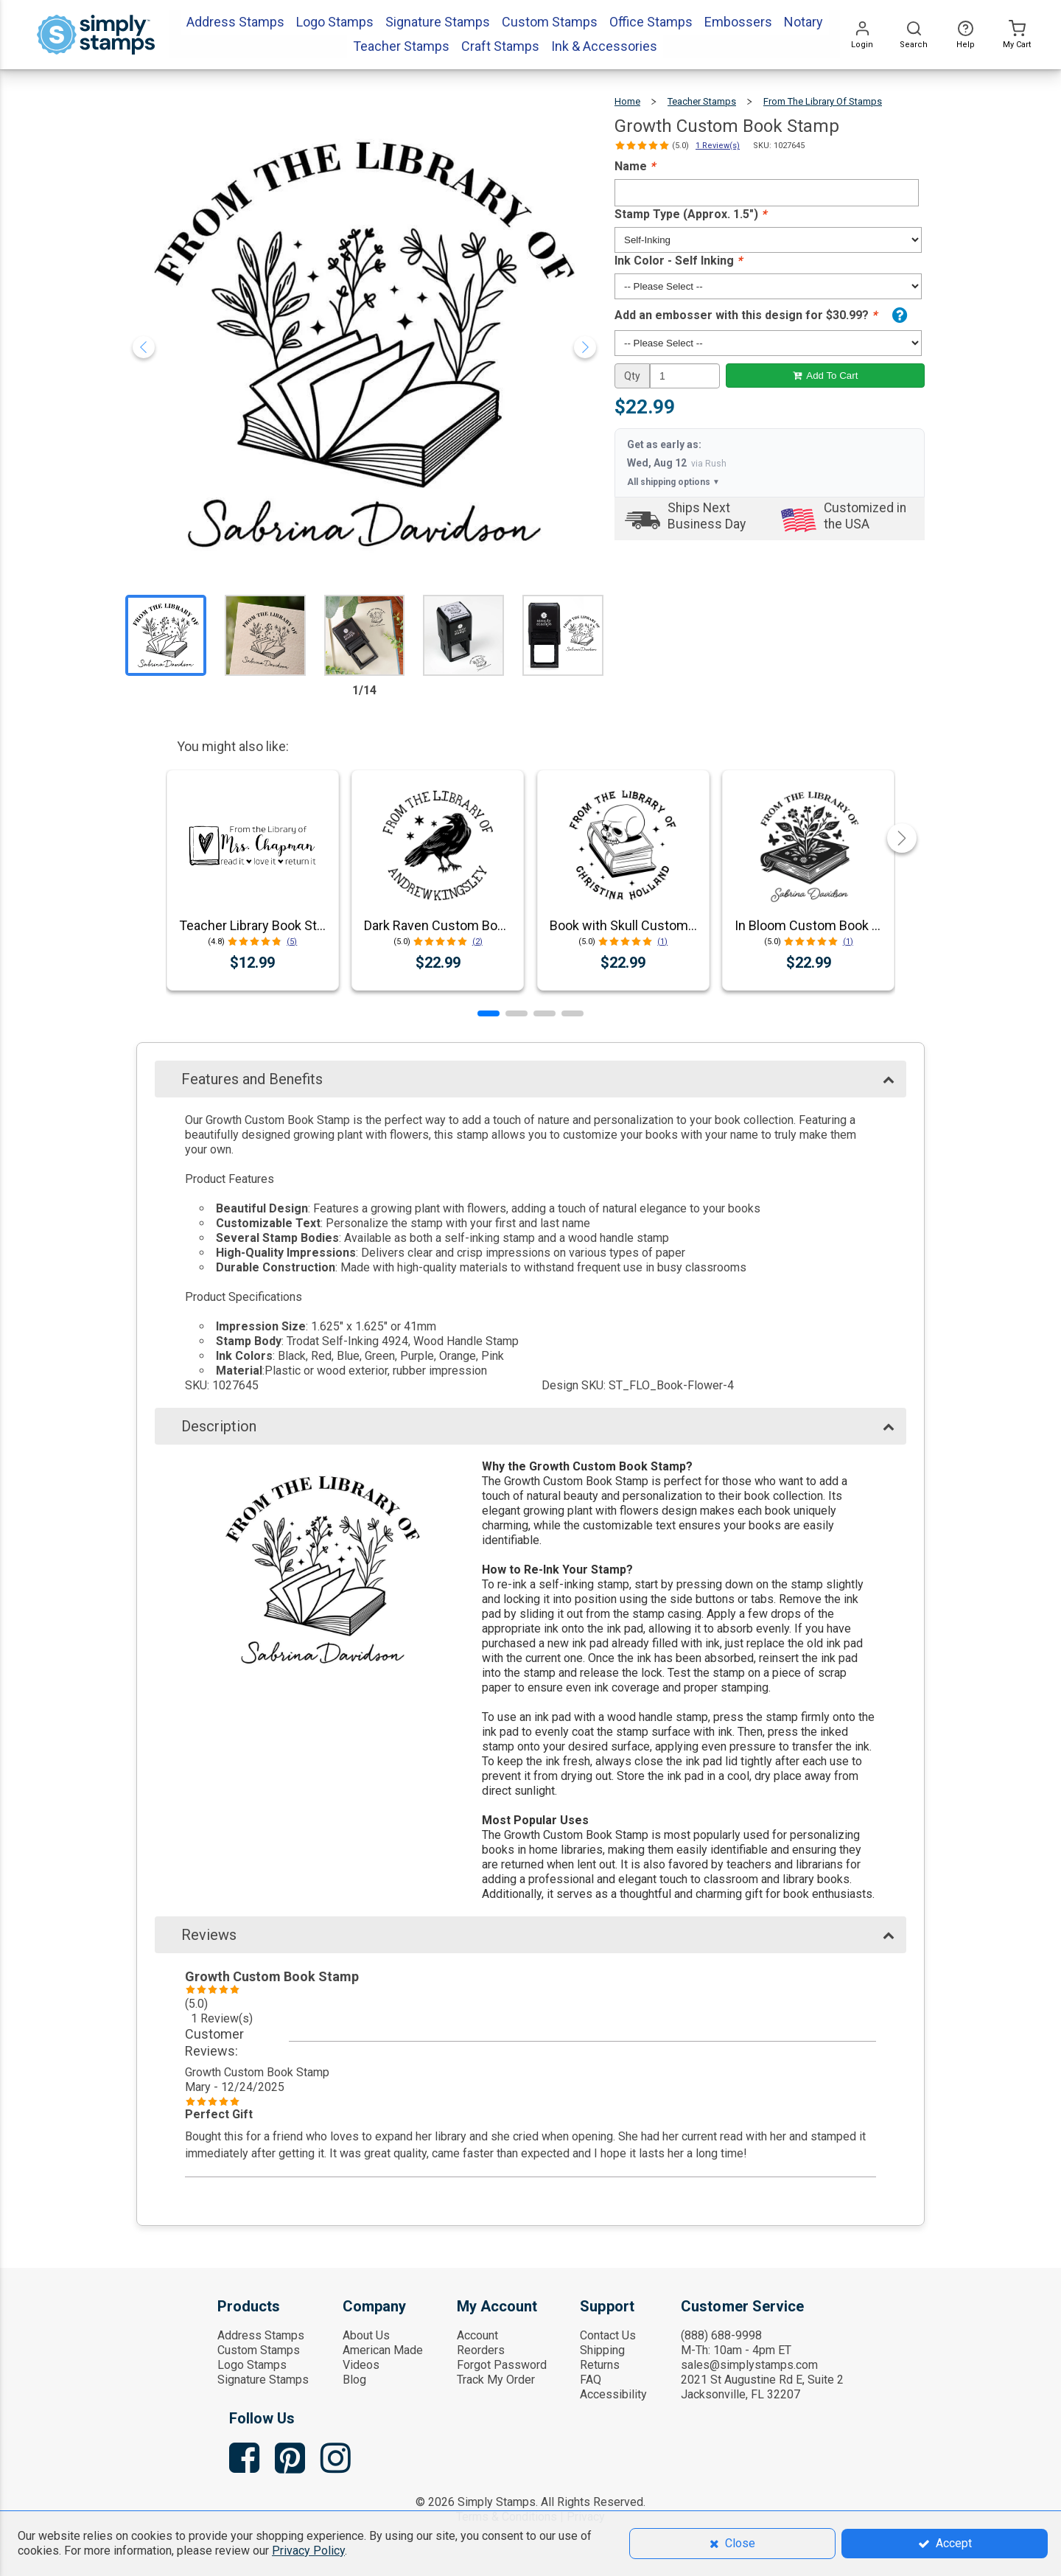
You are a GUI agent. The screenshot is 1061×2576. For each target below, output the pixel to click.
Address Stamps (260, 2335)
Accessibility (613, 2394)
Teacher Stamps (702, 101)
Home (627, 101)
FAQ (590, 2380)
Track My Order (496, 2380)
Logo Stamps (252, 2365)
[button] (488, 1013)
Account (477, 2335)
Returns (600, 2365)
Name (634, 166)
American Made (383, 2350)
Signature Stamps (263, 2380)
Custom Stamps (258, 2350)
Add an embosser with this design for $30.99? (745, 315)
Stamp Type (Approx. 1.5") (690, 214)
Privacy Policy (308, 2551)
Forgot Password (502, 2365)
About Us (366, 2335)
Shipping (602, 2350)
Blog (354, 2380)
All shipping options (673, 482)
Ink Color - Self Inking (678, 261)
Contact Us (608, 2335)
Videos (361, 2365)
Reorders (481, 2350)
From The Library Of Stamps (822, 101)
